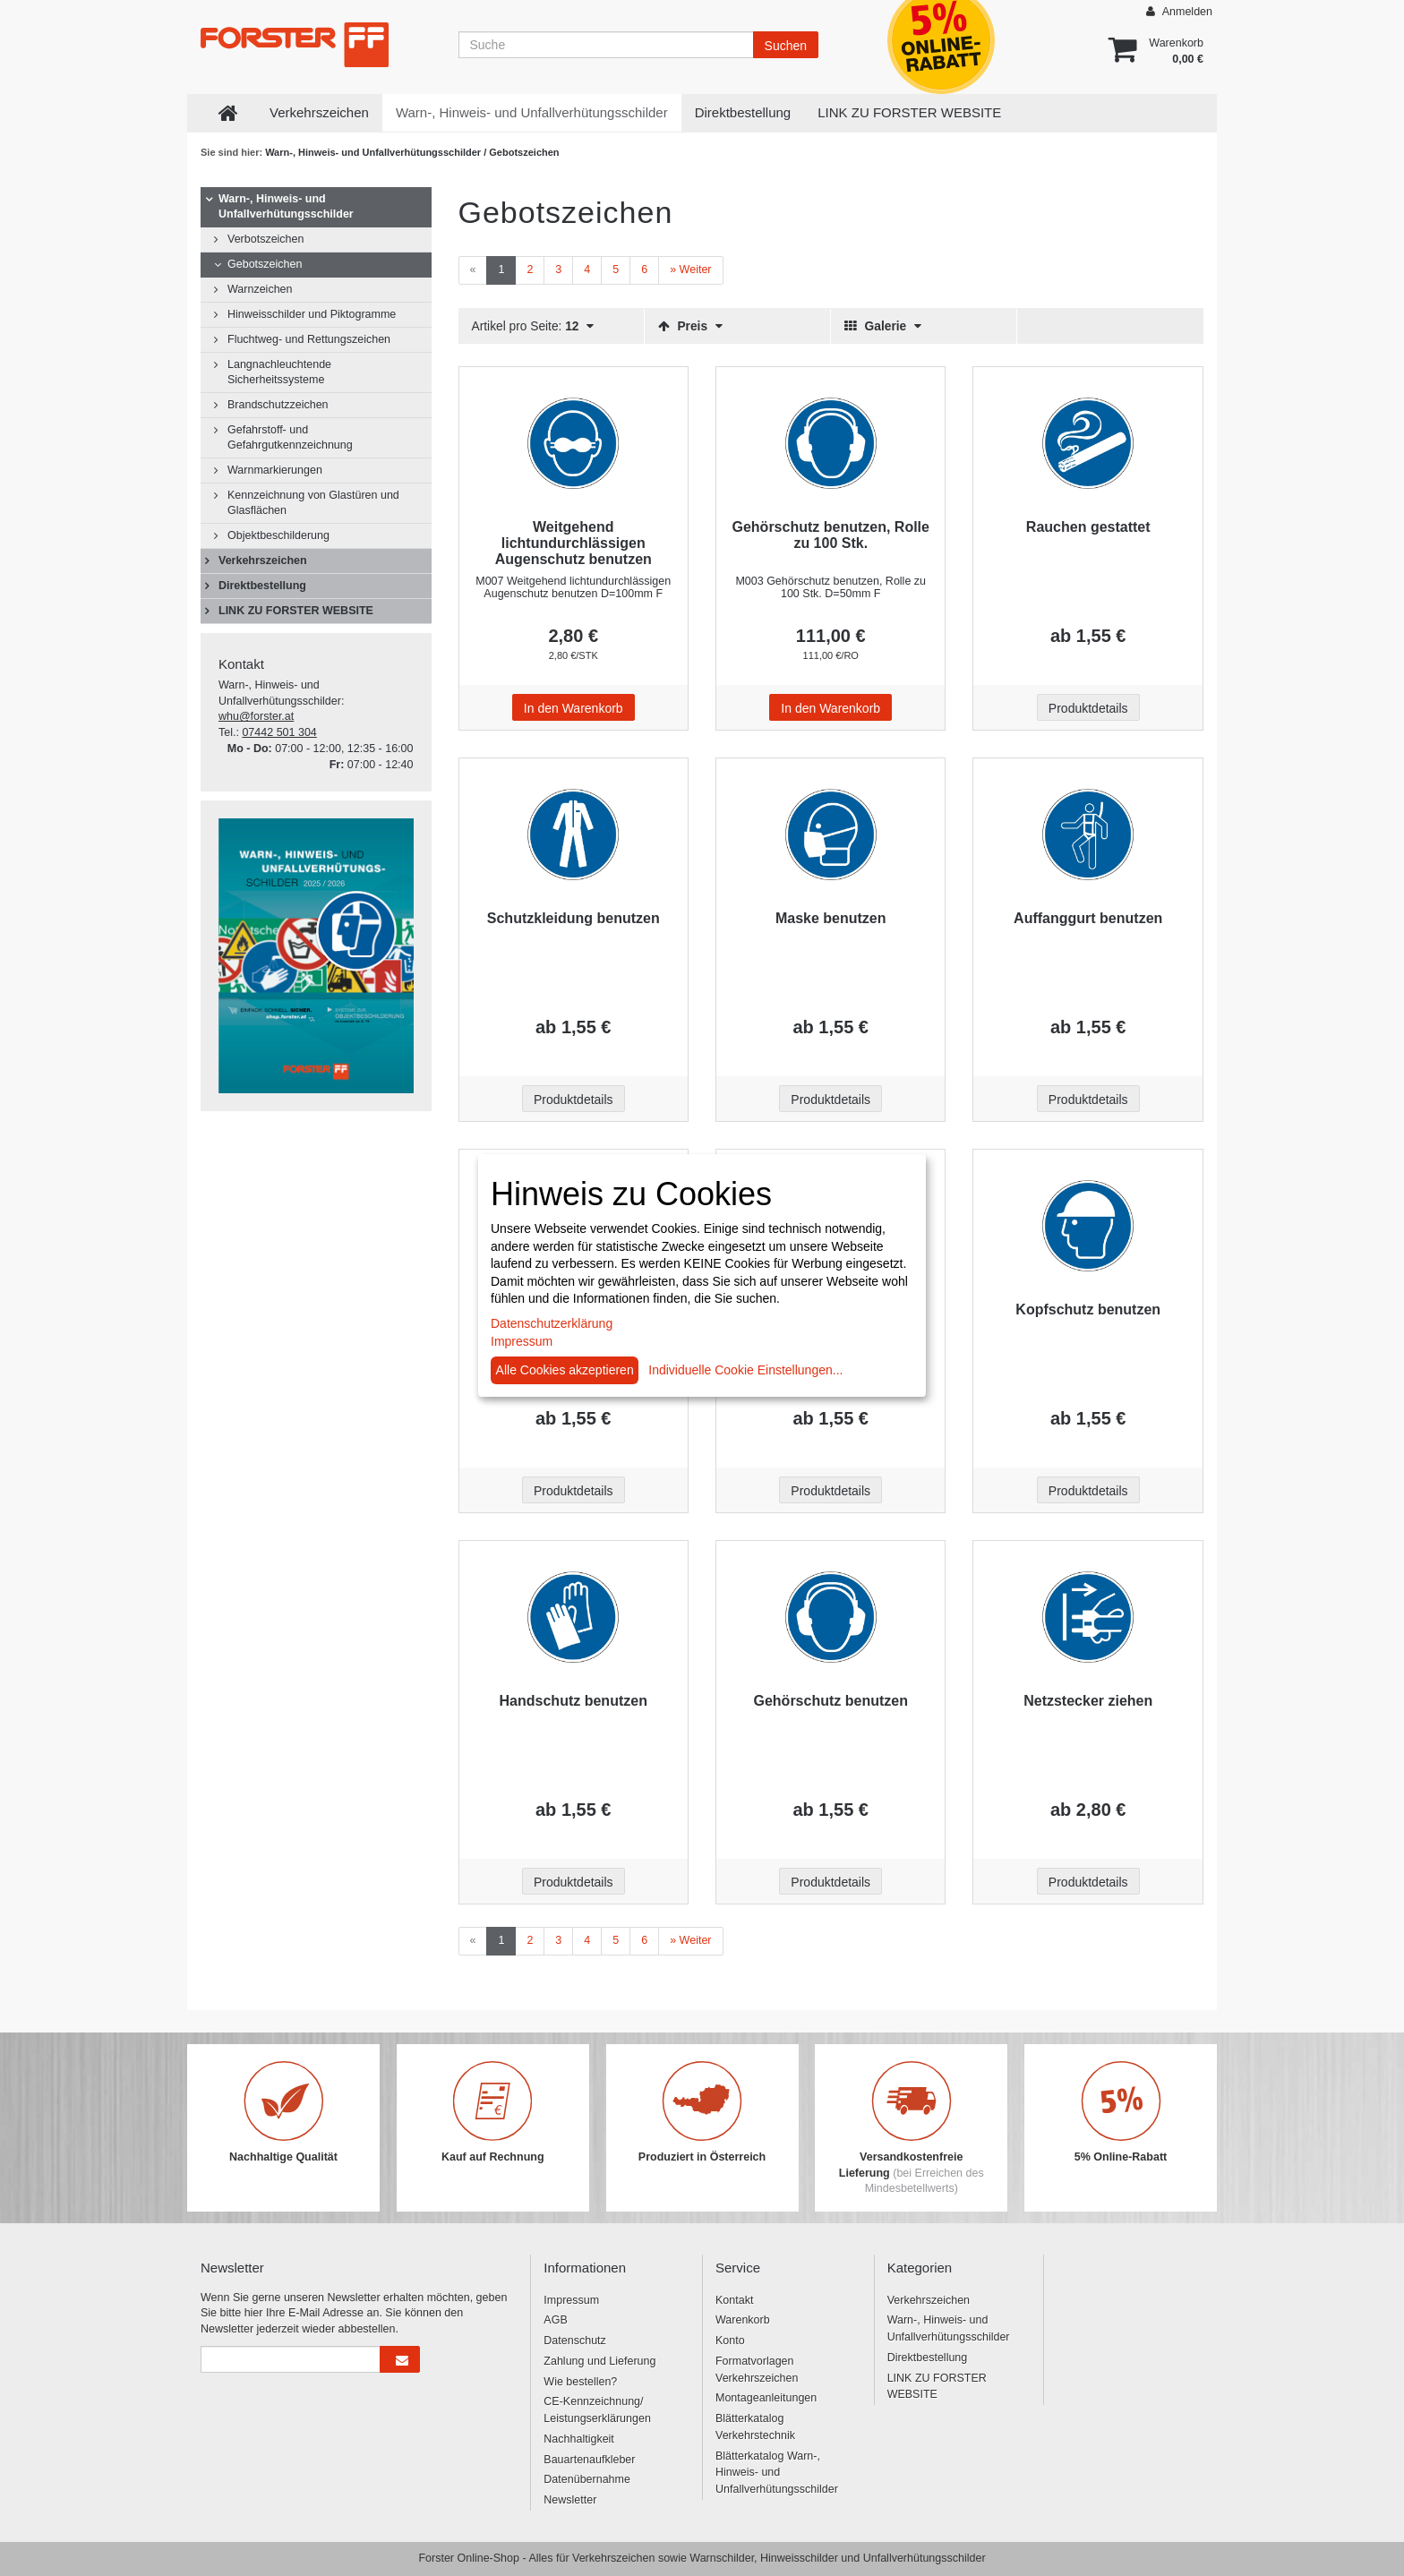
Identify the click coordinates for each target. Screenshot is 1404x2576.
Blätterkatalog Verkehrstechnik (755, 2427)
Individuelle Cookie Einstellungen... (745, 1370)
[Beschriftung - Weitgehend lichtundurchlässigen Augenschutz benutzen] (573, 443)
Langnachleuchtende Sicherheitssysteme (279, 372)
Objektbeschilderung (278, 535)
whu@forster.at (256, 716)
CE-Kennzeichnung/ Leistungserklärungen (597, 2410)
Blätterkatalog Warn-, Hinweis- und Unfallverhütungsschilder (776, 2473)
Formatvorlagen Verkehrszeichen (756, 2369)
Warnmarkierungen (274, 470)
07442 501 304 (279, 732)
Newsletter (570, 2500)
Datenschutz (574, 2340)
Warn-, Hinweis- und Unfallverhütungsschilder (532, 112)
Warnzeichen (260, 289)
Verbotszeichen (265, 239)
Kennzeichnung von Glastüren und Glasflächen (313, 503)
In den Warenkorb (573, 708)
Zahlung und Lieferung (599, 2361)
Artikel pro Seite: (533, 326)
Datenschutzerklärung (551, 1323)
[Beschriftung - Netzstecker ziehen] (1087, 1617)
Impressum (571, 2300)
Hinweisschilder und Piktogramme (311, 314)
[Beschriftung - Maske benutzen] (830, 834)
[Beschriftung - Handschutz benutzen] (573, 1617)
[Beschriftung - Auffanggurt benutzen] (1087, 834)
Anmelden (1179, 11)
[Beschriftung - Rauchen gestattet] (1087, 443)
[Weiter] (690, 270)
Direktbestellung (743, 112)
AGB (555, 2320)
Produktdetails (1088, 708)
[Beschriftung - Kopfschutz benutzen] (1087, 1226)
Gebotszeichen (264, 264)
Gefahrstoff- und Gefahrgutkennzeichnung (290, 437)
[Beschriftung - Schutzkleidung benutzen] (573, 834)
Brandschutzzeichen (278, 404)
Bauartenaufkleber (589, 2459)
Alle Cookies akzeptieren (565, 1370)
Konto (730, 2340)
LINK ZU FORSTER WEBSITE (909, 112)
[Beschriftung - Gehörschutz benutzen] (830, 1617)
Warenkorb (742, 2320)
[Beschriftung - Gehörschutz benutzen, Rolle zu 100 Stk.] (830, 443)
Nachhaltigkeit (579, 2439)
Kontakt (734, 2300)
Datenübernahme (587, 2479)
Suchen (786, 46)
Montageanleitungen (766, 2398)
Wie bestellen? (580, 2381)
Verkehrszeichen (319, 112)
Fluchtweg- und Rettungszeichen (308, 339)
